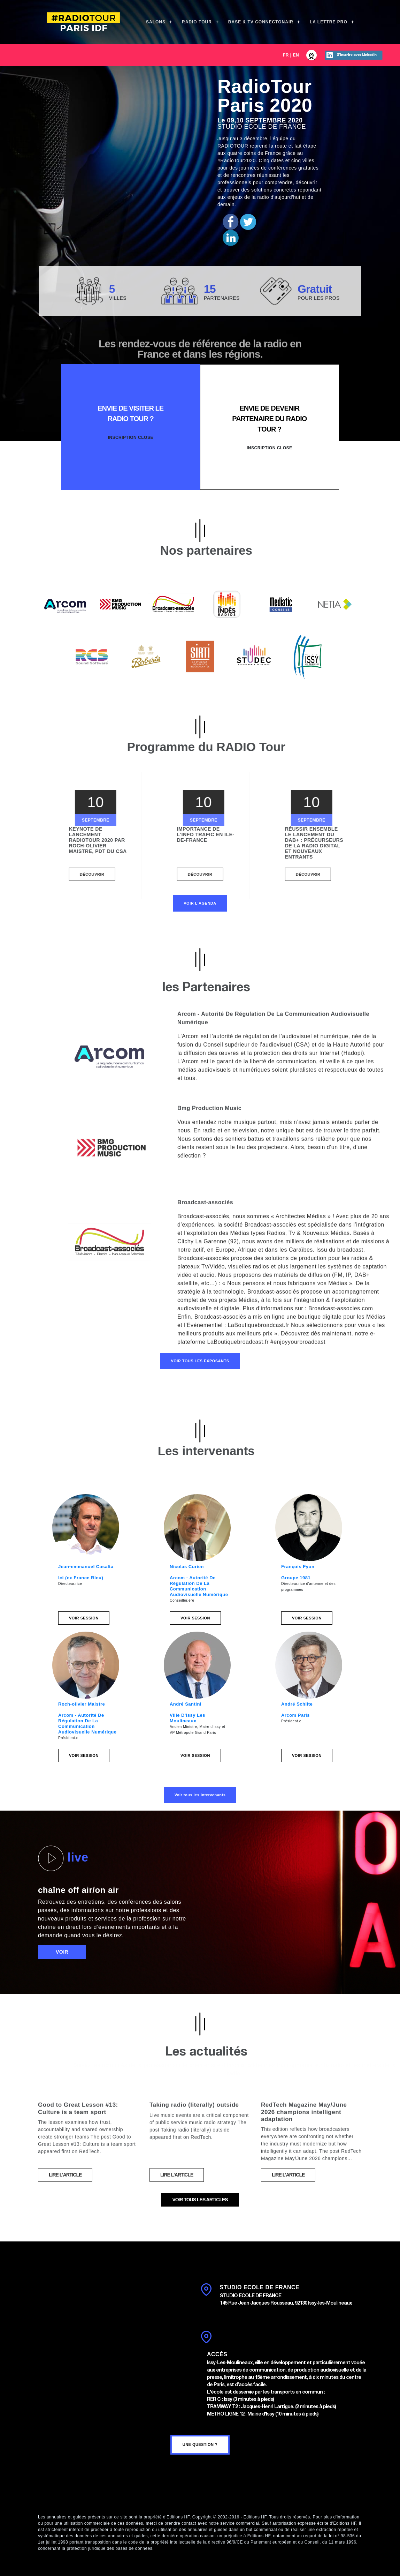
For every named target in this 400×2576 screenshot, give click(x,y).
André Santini (185, 1704)
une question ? (200, 2444)
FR (286, 55)
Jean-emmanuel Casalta (86, 1566)
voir (62, 1952)
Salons (156, 22)
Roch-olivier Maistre (81, 1704)
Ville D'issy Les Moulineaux (187, 1718)
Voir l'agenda (200, 903)
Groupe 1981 (295, 1577)
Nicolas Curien (187, 1566)
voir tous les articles (200, 2199)
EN (296, 55)
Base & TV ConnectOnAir (260, 22)
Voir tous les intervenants (200, 1795)
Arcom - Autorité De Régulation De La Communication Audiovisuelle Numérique (199, 1586)
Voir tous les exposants (200, 1361)
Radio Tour (197, 22)
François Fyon (297, 1566)
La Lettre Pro (328, 22)
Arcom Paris (295, 1715)
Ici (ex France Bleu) (80, 1577)
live (63, 1858)
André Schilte (297, 1704)
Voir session (84, 1618)
